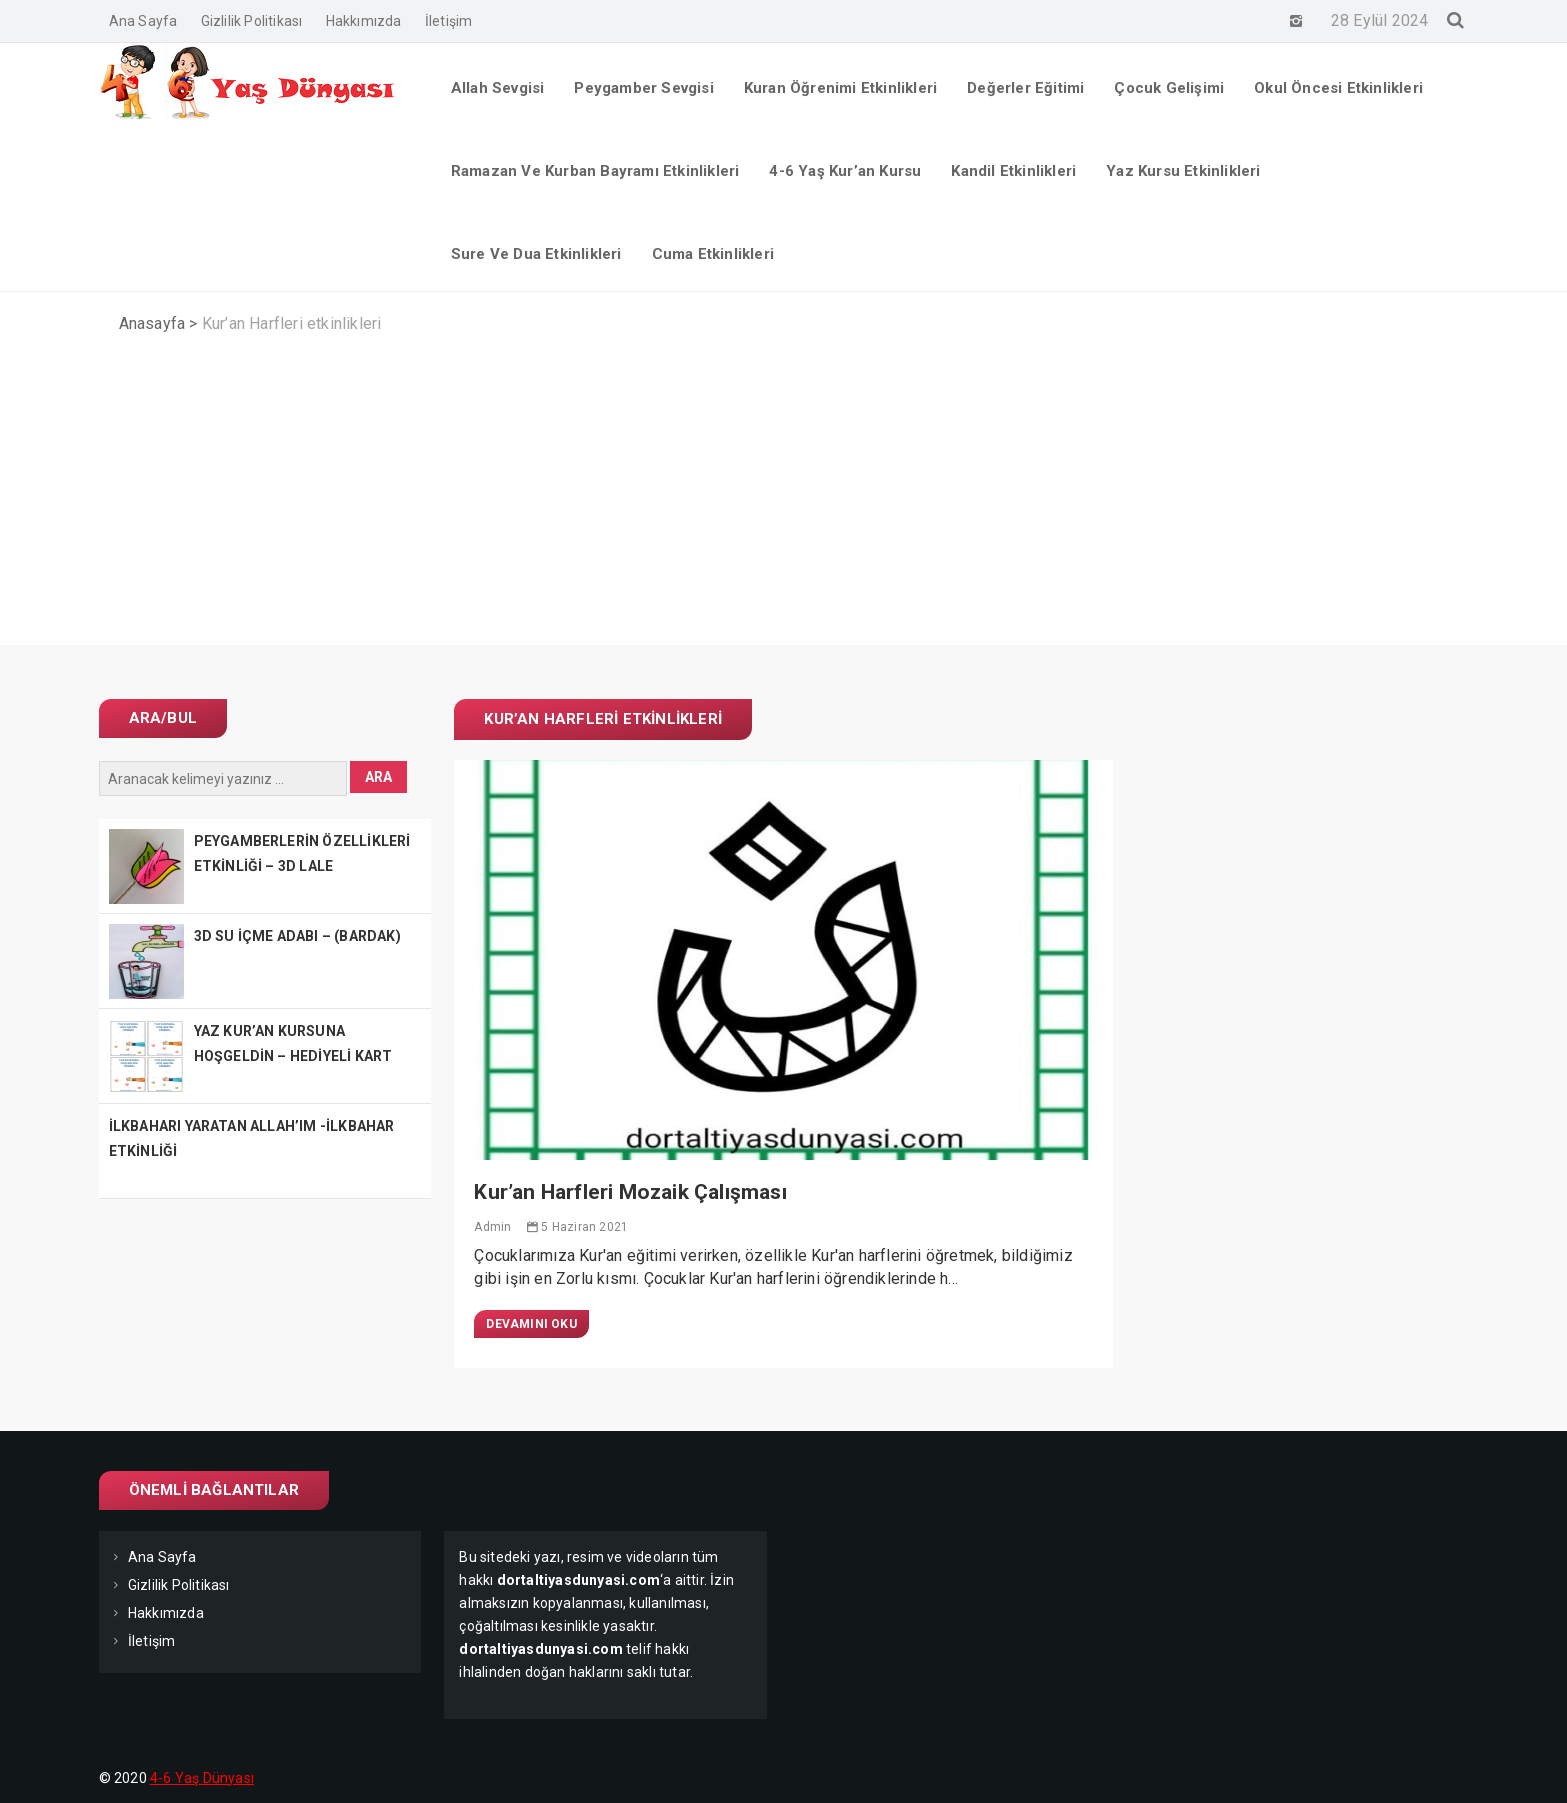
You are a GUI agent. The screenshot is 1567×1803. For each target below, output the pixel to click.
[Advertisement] (784, 505)
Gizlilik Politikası (252, 21)
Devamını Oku (531, 1324)
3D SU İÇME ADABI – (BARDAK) (297, 936)
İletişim (449, 21)
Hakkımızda (364, 21)
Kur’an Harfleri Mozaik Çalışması (630, 1192)
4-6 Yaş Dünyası (202, 1778)
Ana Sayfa (143, 21)
